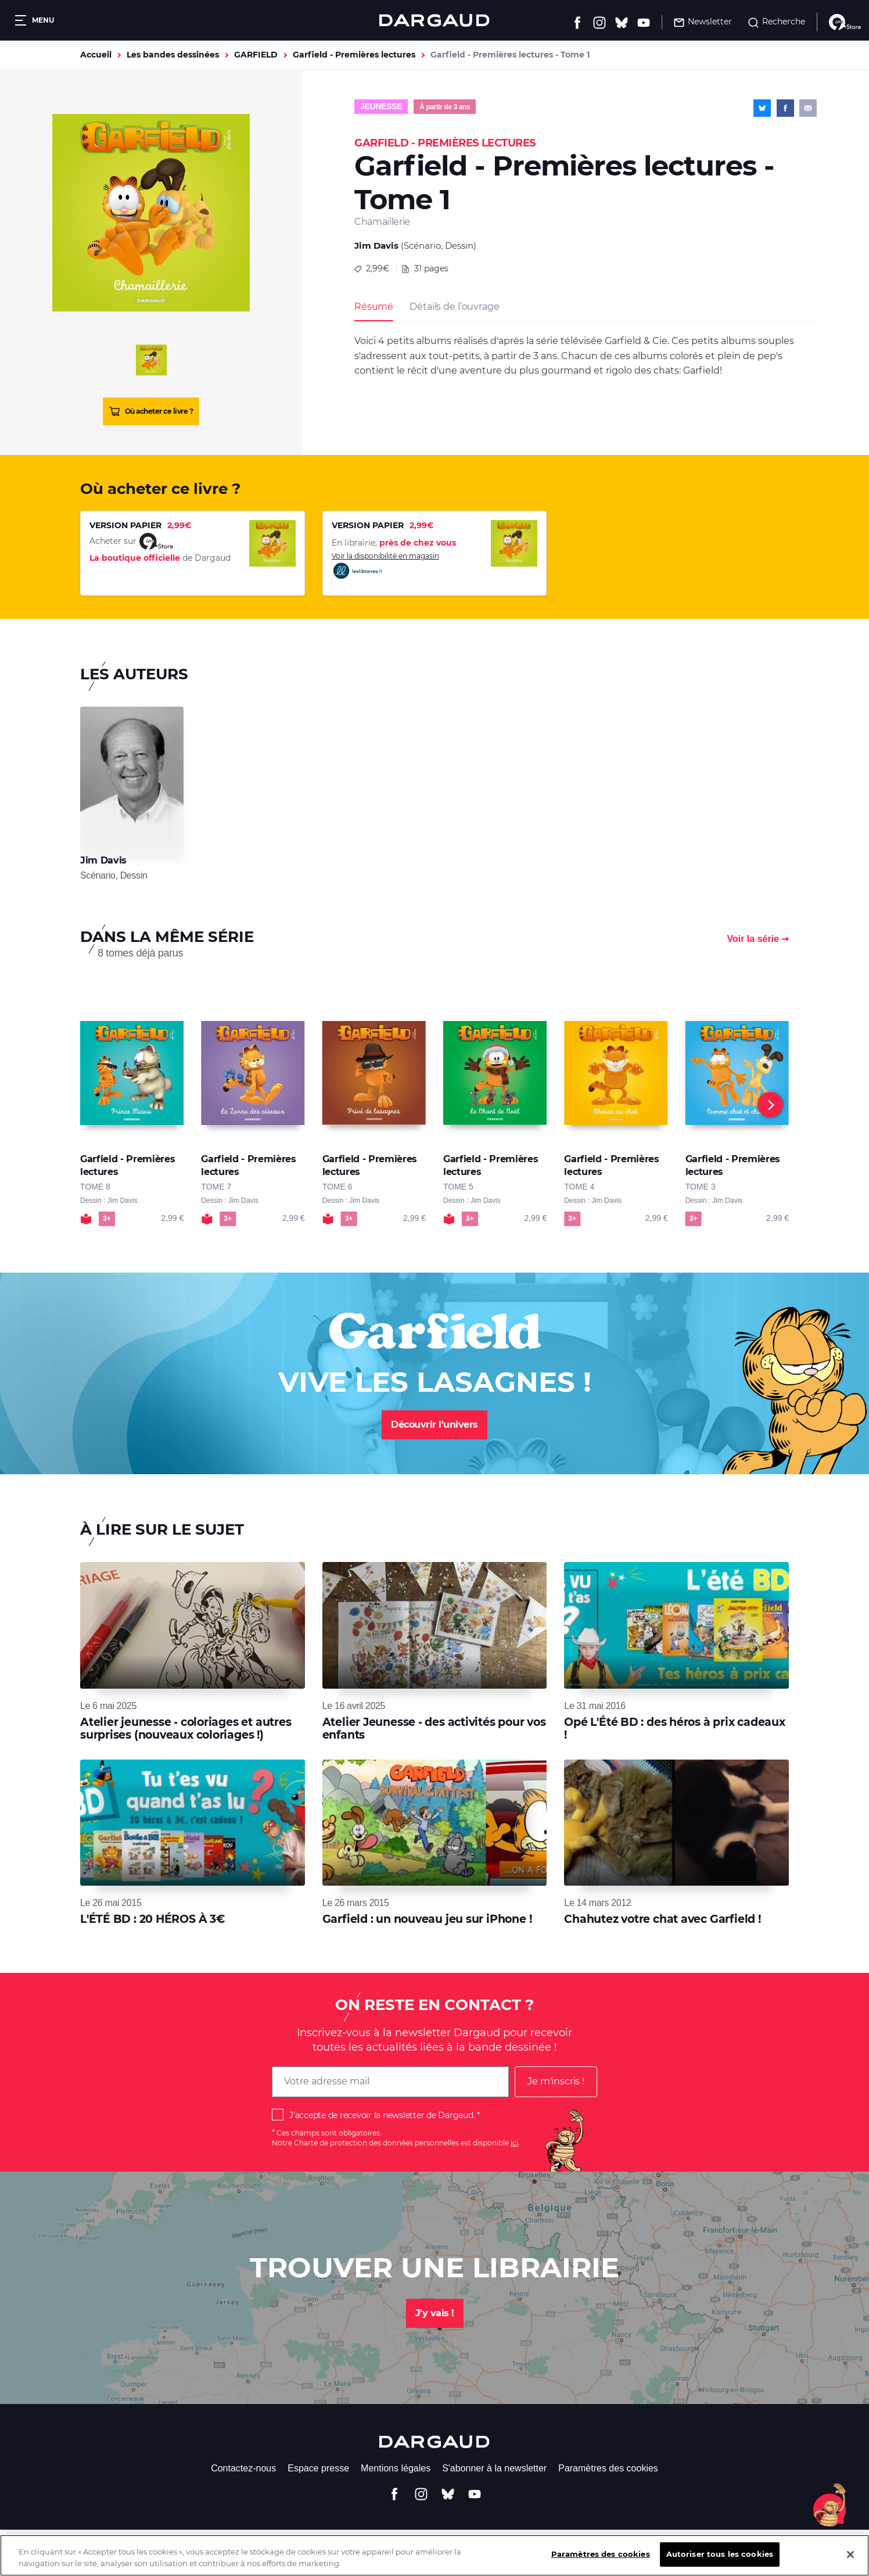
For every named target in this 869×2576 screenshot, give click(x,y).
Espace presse (318, 2468)
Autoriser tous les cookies (719, 2562)
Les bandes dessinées (173, 54)
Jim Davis (376, 245)
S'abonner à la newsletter (494, 2468)
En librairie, (394, 543)
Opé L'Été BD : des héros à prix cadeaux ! (674, 1728)
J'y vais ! (434, 2313)
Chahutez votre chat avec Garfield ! (662, 1919)
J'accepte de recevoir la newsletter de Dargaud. (382, 2115)
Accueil (96, 54)
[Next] (770, 1104)
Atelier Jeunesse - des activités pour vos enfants (434, 1728)
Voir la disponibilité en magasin (385, 565)
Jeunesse (381, 106)
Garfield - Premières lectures (354, 54)
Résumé (373, 306)
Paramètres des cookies (608, 2468)
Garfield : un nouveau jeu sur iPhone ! (427, 1919)
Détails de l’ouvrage (454, 306)
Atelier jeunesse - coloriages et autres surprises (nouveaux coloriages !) (185, 1728)
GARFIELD (256, 54)
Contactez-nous (243, 2468)
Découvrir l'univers (434, 1424)
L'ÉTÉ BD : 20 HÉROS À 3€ (152, 1919)
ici (514, 2142)
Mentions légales (395, 2468)
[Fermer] (850, 2562)
